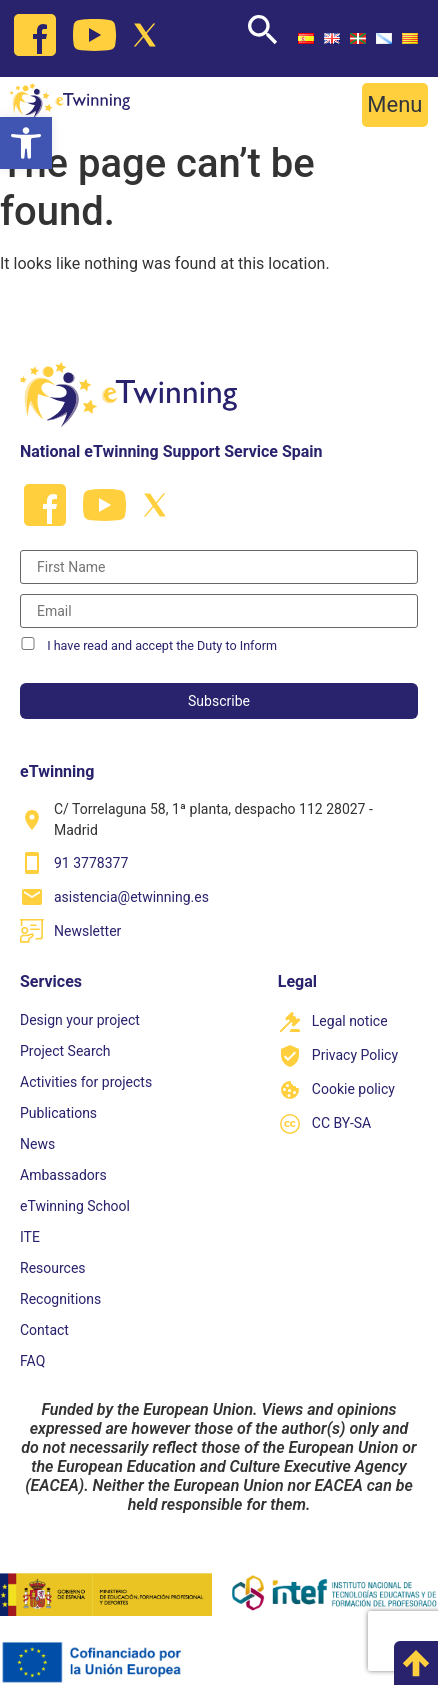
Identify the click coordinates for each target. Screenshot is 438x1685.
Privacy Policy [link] (355, 1055)
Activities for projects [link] (86, 1082)
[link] (26, 143)
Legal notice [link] (350, 1021)
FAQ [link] (32, 1361)
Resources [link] (53, 1268)
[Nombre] (219, 567)
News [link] (37, 1144)
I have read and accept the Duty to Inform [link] (162, 645)
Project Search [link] (65, 1051)
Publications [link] (58, 1113)
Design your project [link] (80, 1020)
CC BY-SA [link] (341, 1123)
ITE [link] (30, 1237)
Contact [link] (44, 1330)
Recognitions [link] (60, 1299)
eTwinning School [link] (75, 1206)
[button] (395, 105)
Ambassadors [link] (63, 1175)
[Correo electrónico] (219, 611)
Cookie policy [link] (353, 1089)
